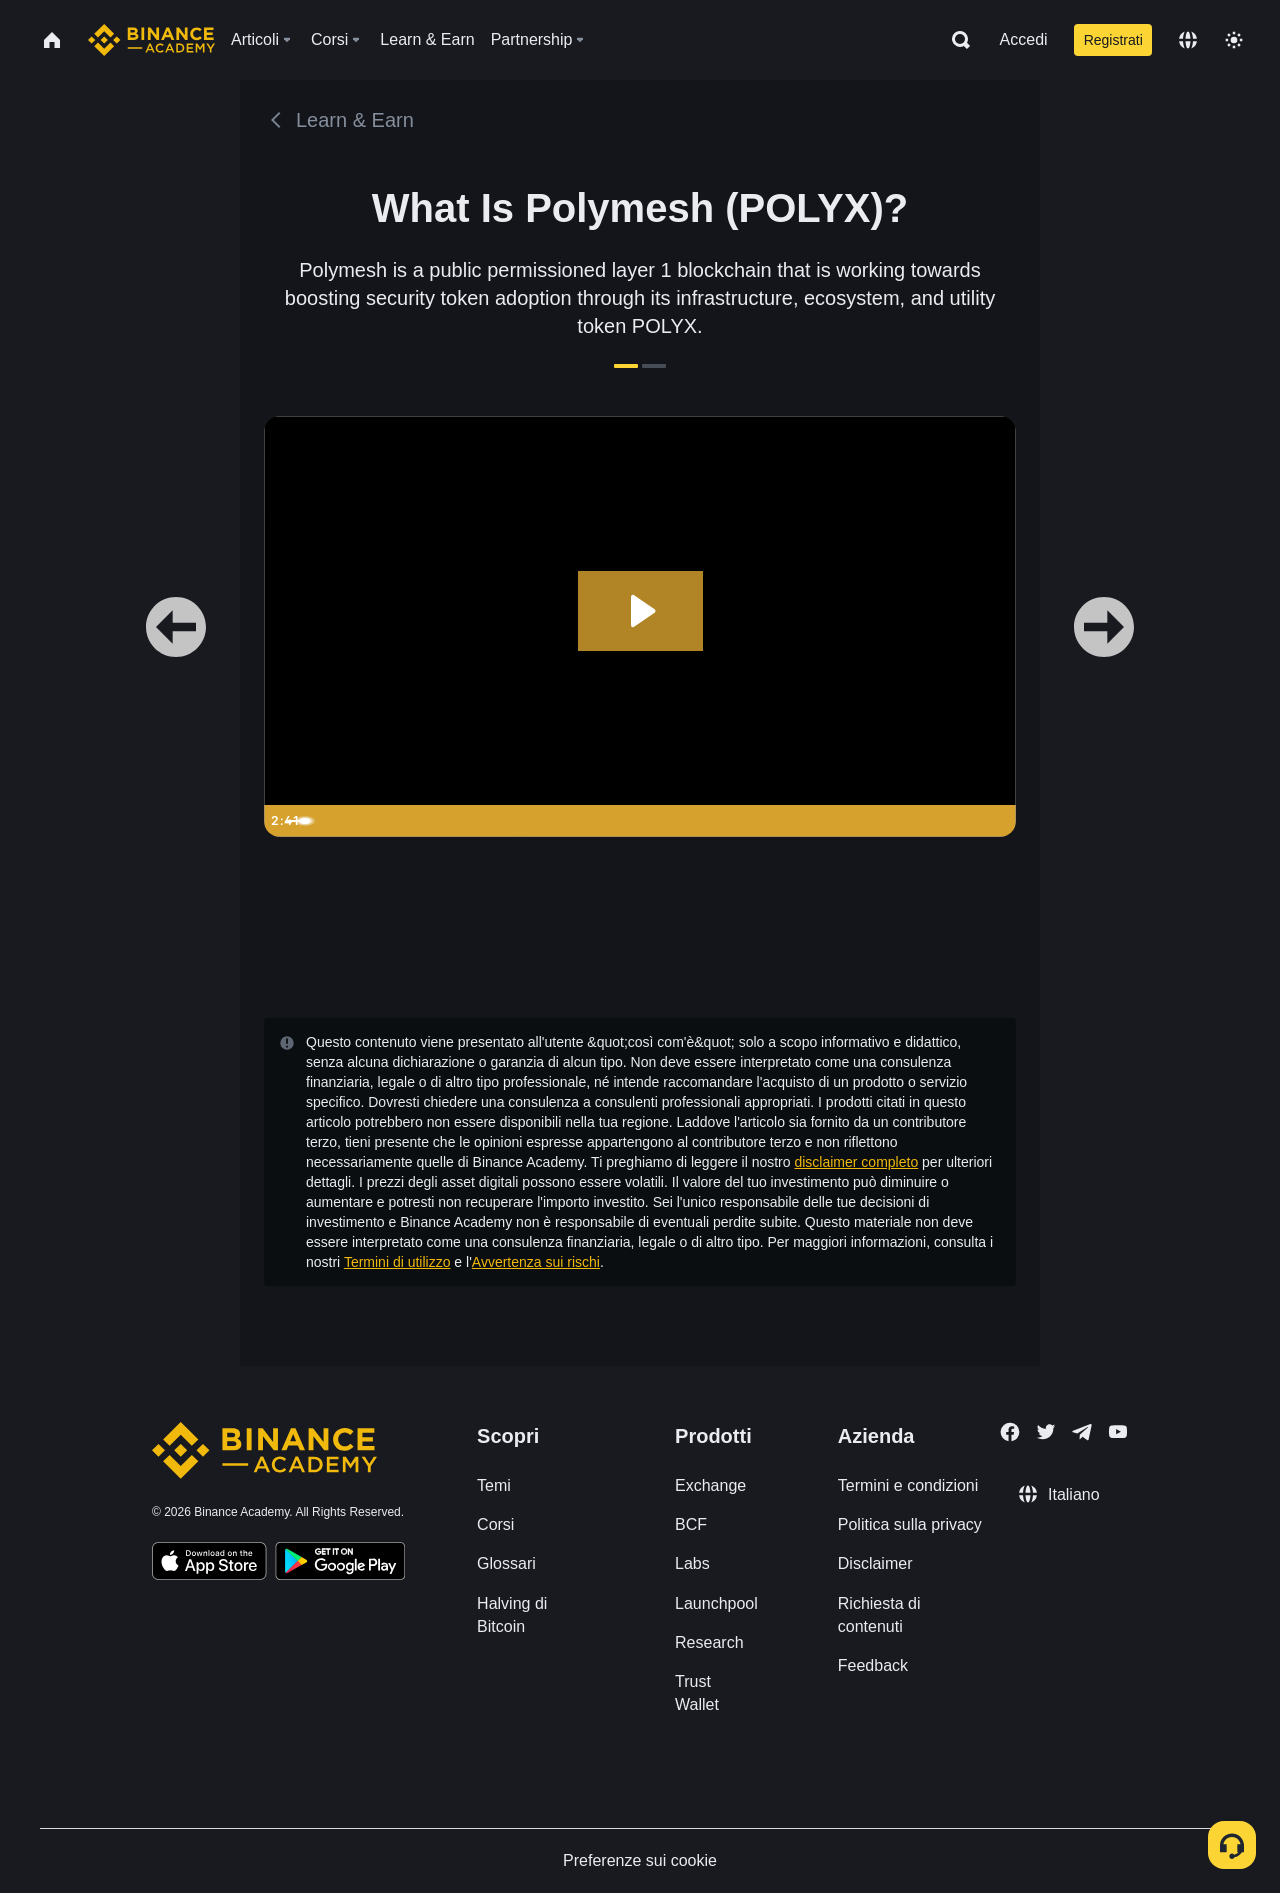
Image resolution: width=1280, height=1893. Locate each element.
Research (709, 1642)
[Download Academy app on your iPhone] (209, 1564)
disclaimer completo (856, 1162)
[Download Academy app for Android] (340, 1564)
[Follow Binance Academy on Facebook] (1010, 1432)
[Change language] (1188, 40)
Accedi (1024, 39)
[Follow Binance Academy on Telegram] (1082, 1432)
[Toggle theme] (1234, 40)
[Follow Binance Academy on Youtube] (1118, 1431)
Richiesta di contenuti (879, 1615)
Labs (692, 1563)
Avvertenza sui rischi (536, 1262)
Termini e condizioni (908, 1485)
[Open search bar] (955, 40)
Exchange (710, 1485)
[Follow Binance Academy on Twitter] (1046, 1432)
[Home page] (151, 40)
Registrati (1113, 40)
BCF (691, 1524)
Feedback (873, 1665)
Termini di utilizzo (397, 1262)
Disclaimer (875, 1563)
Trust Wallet (697, 1693)
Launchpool (716, 1603)
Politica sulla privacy (910, 1524)
